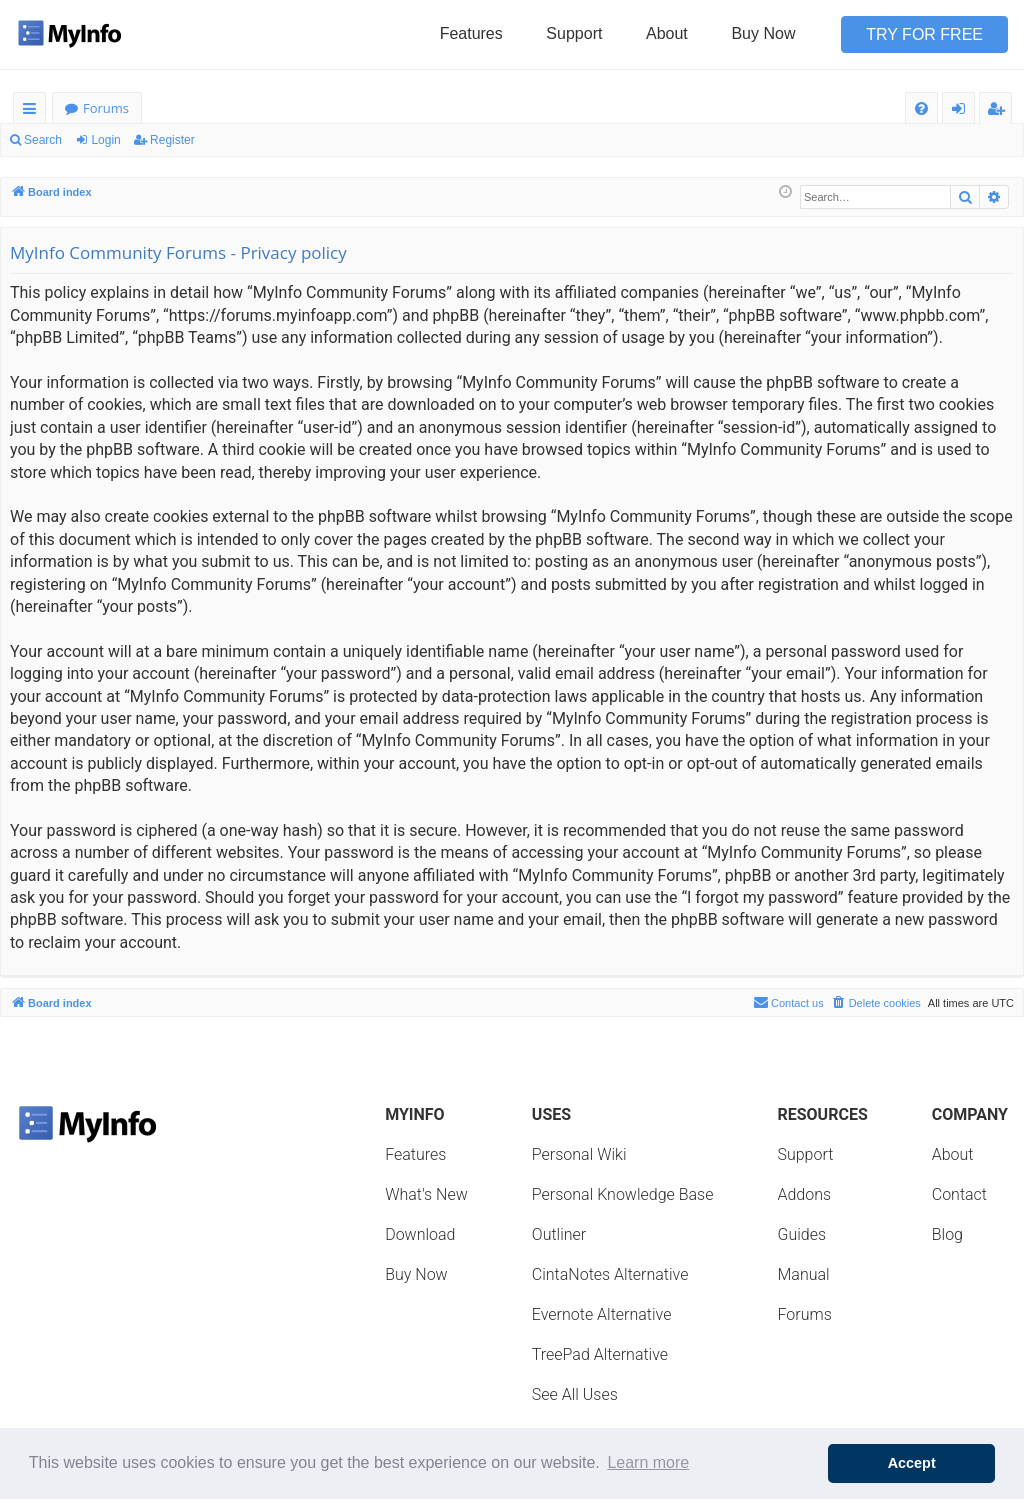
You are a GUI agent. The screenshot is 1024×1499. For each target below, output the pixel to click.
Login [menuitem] (962, 111)
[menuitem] (921, 108)
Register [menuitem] (1000, 111)
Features (471, 33)
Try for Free (924, 34)
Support (574, 33)
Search (43, 140)
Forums (106, 108)
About (667, 33)
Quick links (33, 111)
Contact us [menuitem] (788, 1002)
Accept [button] (912, 1463)
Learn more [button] (648, 1462)
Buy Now (763, 33)
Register (172, 140)
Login (105, 140)
